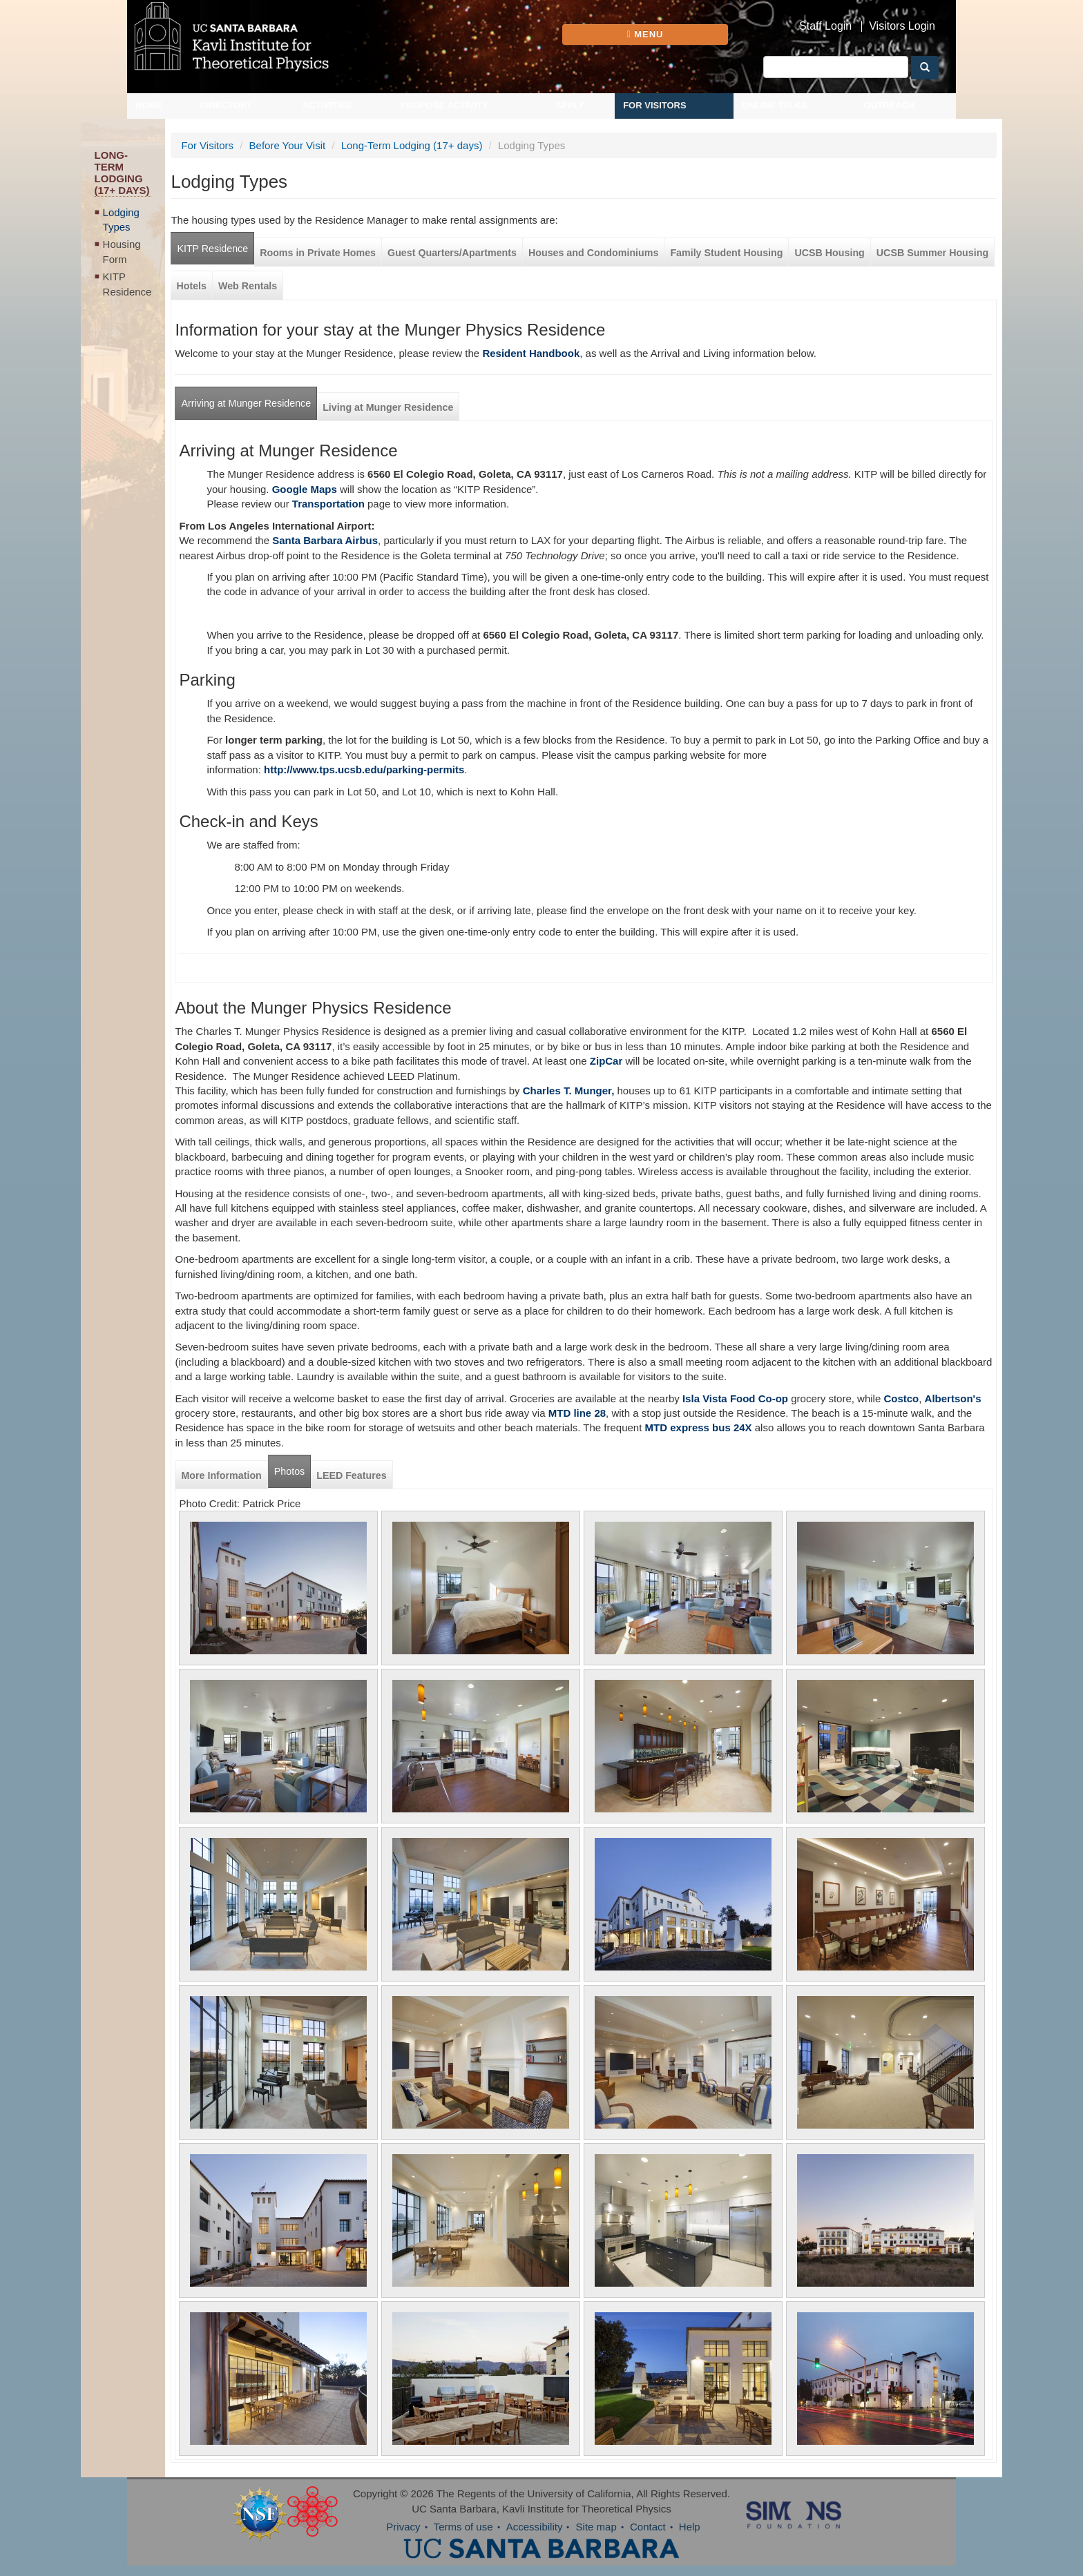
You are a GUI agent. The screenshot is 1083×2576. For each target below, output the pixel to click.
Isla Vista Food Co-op (734, 1398)
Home (148, 105)
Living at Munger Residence (388, 407)
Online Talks (774, 105)
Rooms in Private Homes (318, 252)
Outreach (889, 105)
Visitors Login (902, 26)
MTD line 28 (577, 1413)
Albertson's (953, 1398)
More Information (221, 1475)
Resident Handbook (530, 353)
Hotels (191, 285)
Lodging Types (121, 219)
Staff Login (825, 26)
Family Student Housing (726, 252)
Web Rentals (247, 285)
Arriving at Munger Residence (246, 403)
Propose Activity (444, 105)
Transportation (328, 504)
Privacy (403, 2527)
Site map (596, 2527)
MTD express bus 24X (698, 1427)
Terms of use (463, 2527)
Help (689, 2527)
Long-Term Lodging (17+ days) (412, 145)
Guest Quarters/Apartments (452, 252)
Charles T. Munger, (569, 1090)
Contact (648, 2527)
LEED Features (351, 1475)
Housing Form (122, 251)
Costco (901, 1398)
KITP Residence (127, 284)
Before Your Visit (287, 145)
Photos (289, 1471)
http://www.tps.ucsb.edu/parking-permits (364, 769)
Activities (327, 105)
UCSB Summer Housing (932, 252)
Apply (569, 105)
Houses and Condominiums (593, 252)
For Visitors (655, 105)
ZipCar (606, 1061)
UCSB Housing (829, 252)
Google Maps (304, 489)
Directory (226, 105)
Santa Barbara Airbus (325, 540)
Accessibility (534, 2527)
